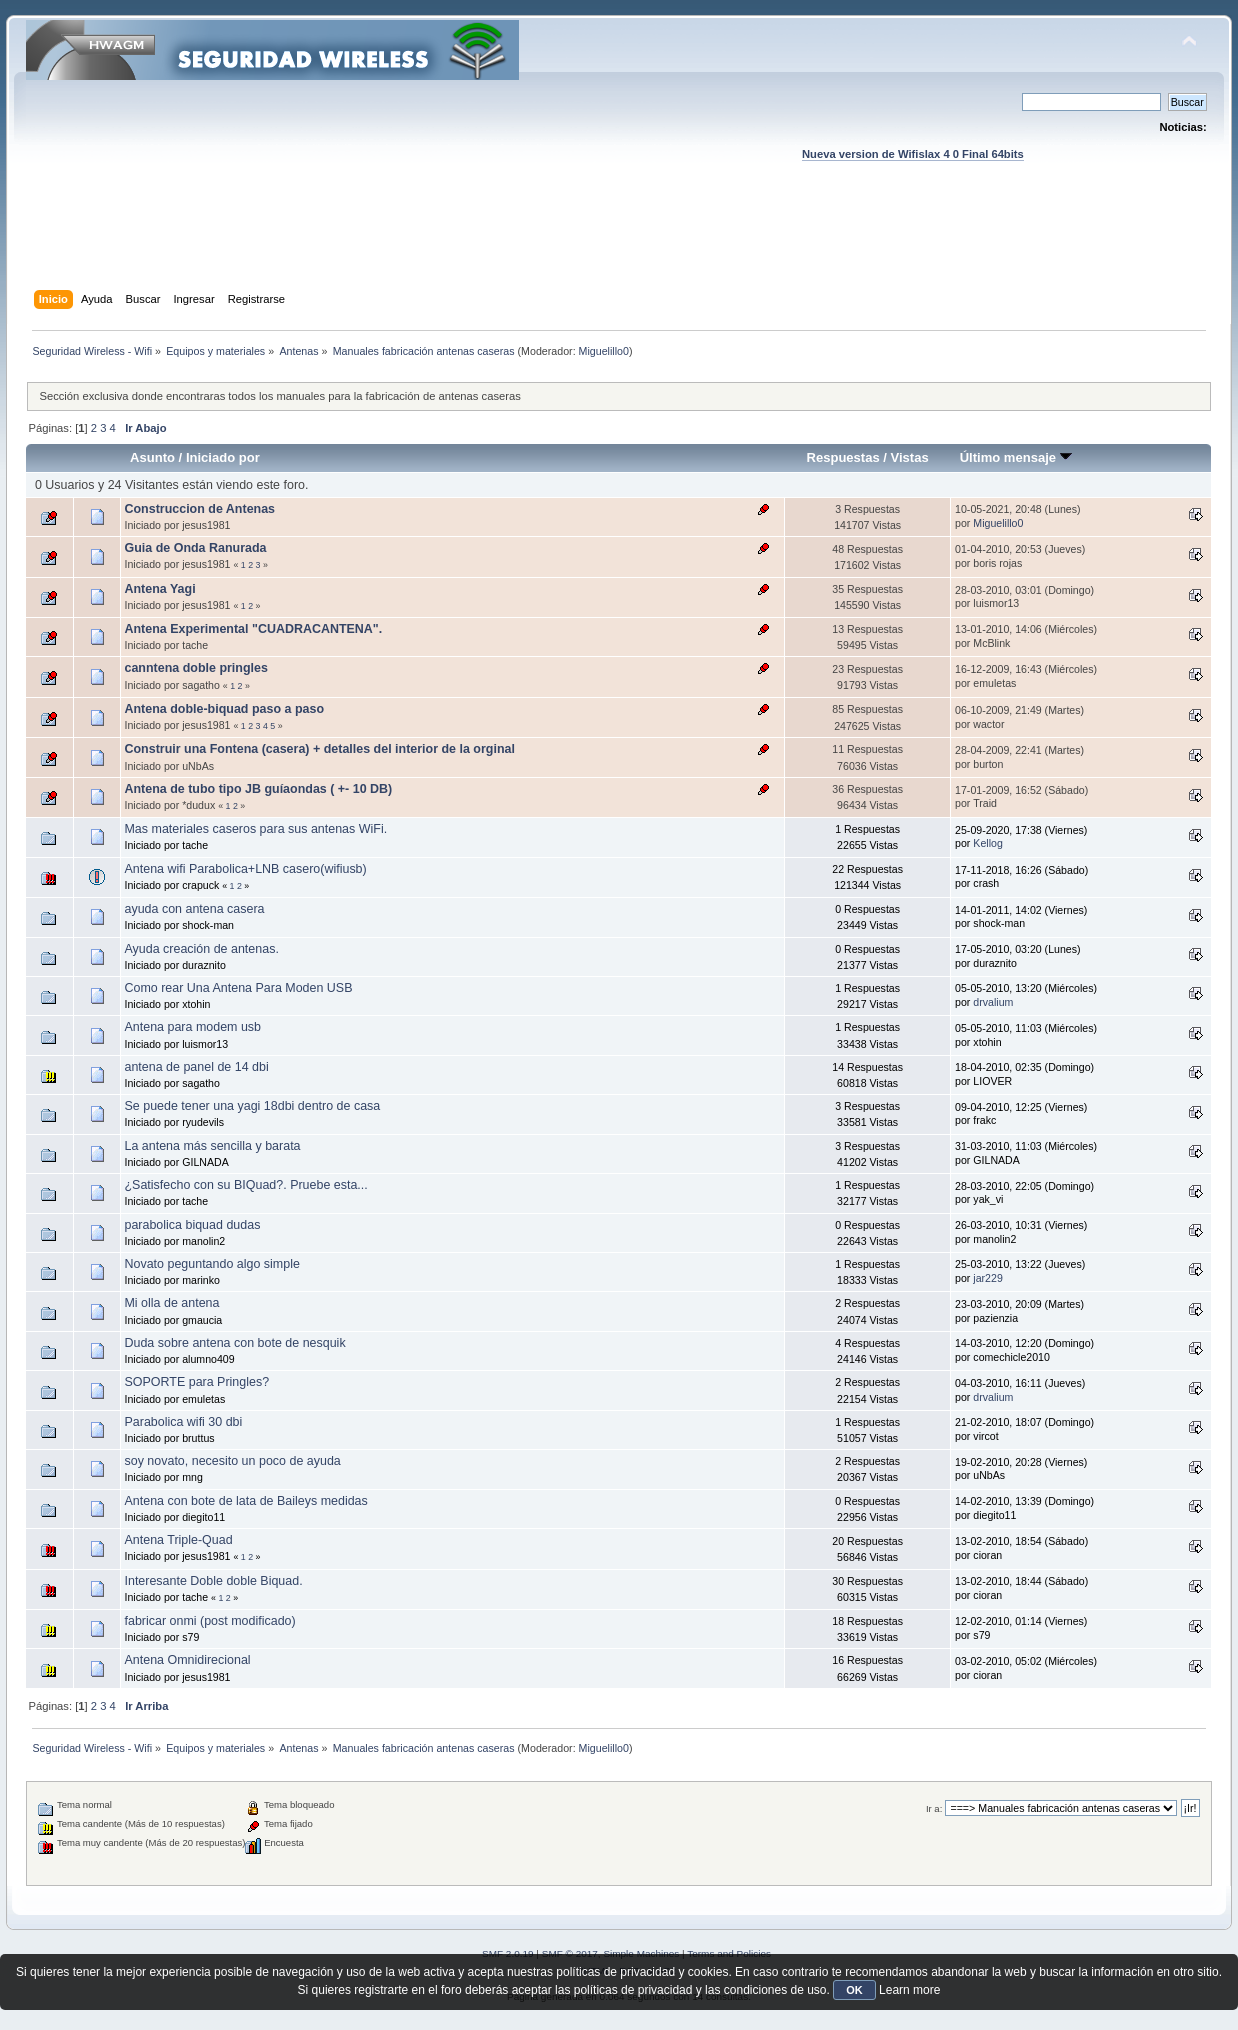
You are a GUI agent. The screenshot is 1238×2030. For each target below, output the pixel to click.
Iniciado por (223, 457)
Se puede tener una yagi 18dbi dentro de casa (252, 1106)
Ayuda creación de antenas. (201, 949)
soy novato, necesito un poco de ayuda (232, 1461)
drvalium (993, 1002)
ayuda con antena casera (194, 909)
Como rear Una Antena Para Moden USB (238, 988)
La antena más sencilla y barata (212, 1146)
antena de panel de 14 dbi (196, 1067)
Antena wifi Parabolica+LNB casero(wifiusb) (245, 869)
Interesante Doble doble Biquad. (213, 1581)
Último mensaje (1016, 457)
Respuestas (843, 457)
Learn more (909, 1990)
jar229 (987, 1278)
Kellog (987, 843)
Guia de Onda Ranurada (195, 548)
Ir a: (934, 1808)
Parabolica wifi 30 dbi (183, 1422)
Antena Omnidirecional (187, 1660)
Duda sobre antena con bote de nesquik (234, 1343)
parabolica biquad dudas (192, 1225)
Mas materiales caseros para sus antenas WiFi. (255, 829)
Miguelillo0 (604, 351)
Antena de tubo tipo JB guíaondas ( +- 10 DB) (258, 789)
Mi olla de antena (171, 1303)
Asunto (152, 457)
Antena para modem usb (192, 1027)
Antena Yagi (159, 589)
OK (854, 1990)
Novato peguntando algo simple (211, 1264)
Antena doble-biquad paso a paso (224, 709)
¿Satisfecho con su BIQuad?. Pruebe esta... (245, 1185)
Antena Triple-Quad (178, 1540)
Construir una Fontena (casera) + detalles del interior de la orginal (319, 749)
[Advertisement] (619, 245)
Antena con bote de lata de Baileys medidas (245, 1501)
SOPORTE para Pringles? (196, 1382)
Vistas (910, 457)
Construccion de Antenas (199, 509)
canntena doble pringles (195, 668)
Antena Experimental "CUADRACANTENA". (253, 629)
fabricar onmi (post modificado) (209, 1621)
